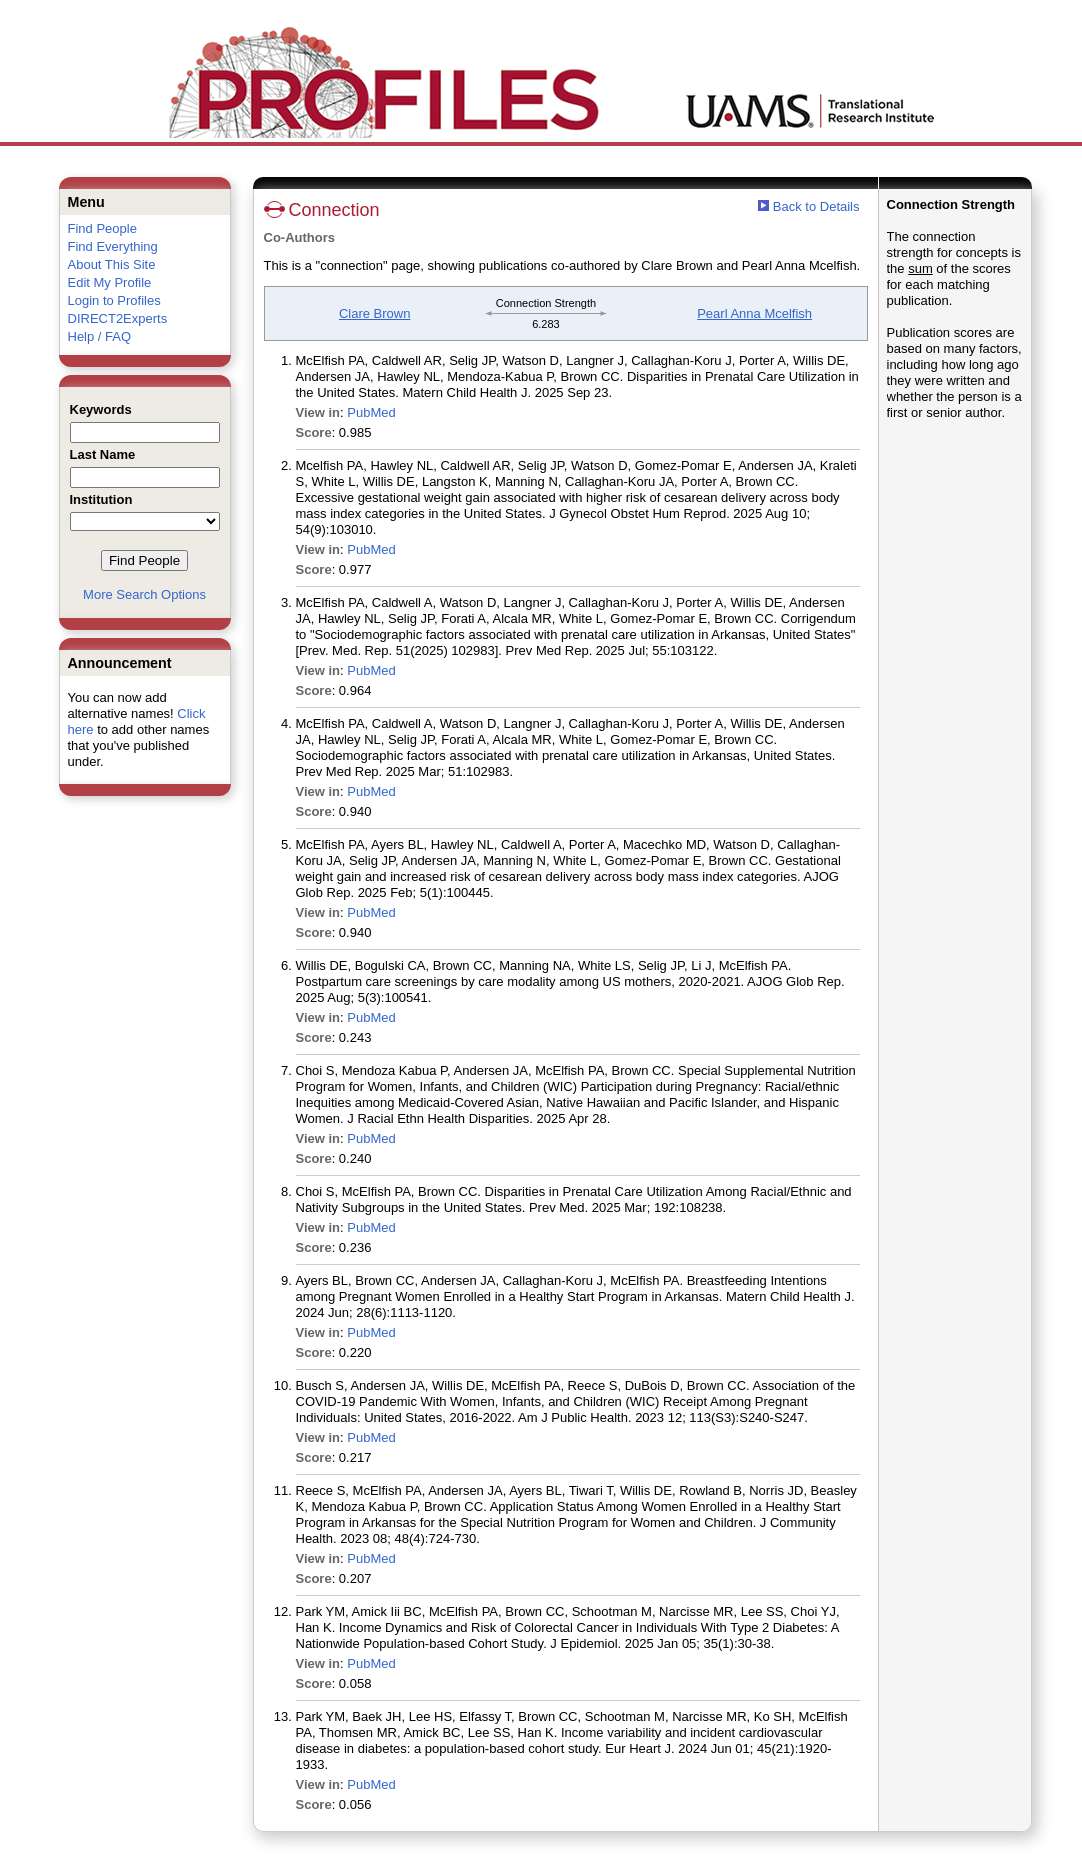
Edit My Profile (110, 282)
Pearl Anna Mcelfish (754, 313)
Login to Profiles (114, 300)
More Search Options (144, 594)
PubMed (371, 412)
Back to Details (816, 206)
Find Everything (113, 246)
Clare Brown (375, 313)
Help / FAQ (100, 336)
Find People (102, 228)
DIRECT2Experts (118, 318)
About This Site (112, 264)
